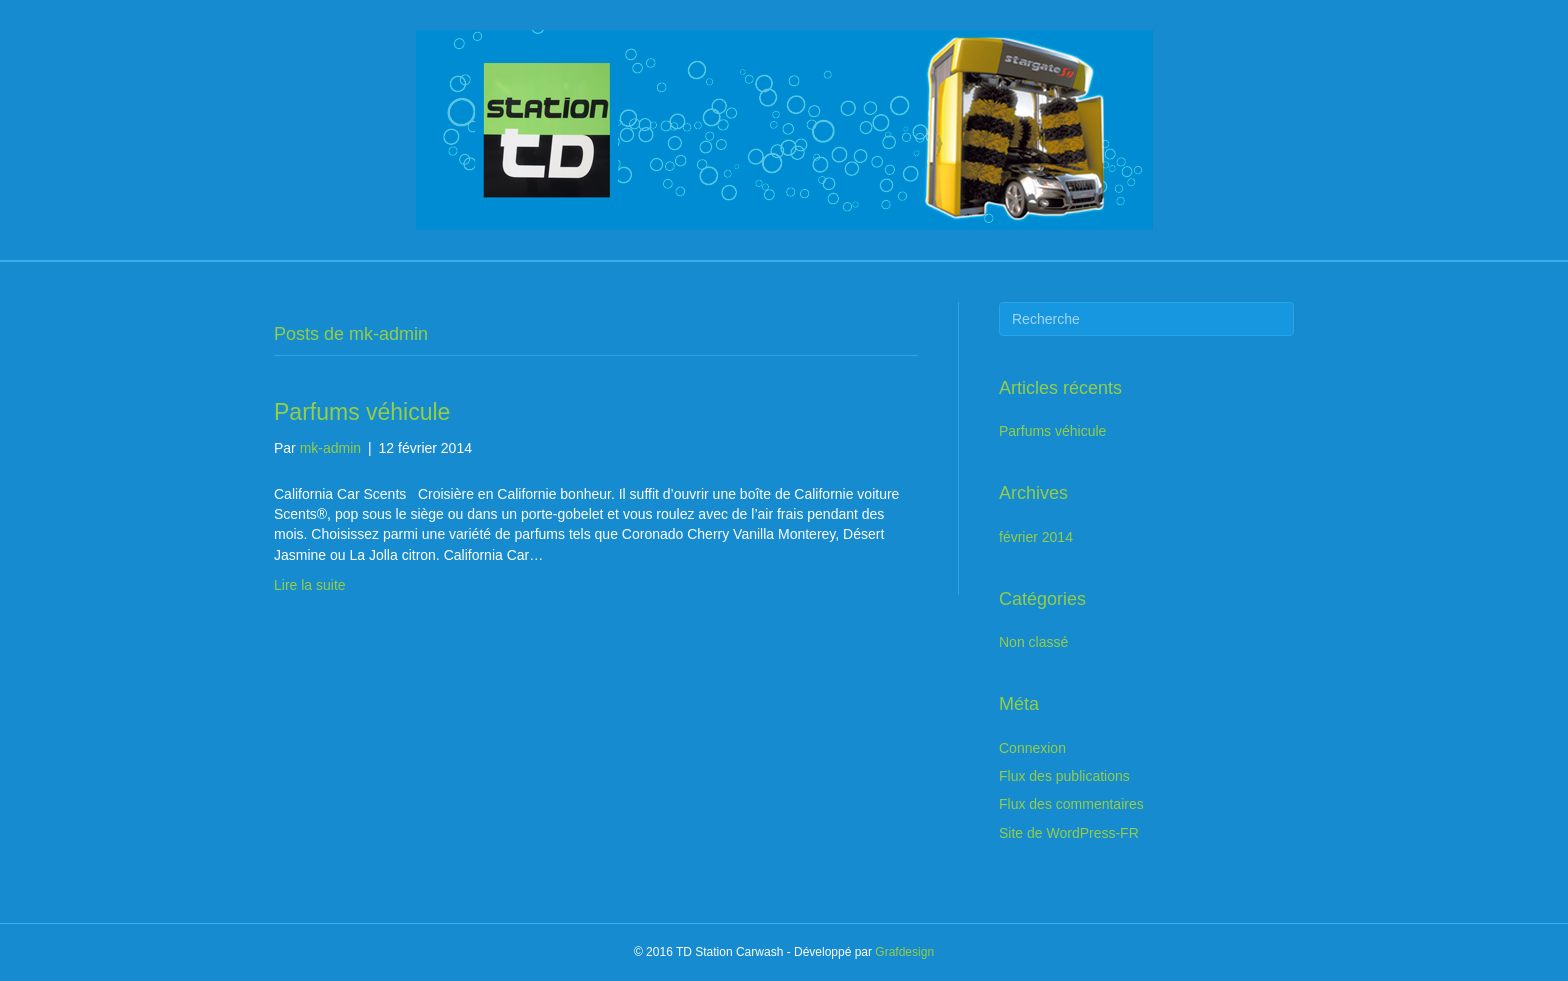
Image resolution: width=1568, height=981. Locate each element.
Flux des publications (1064, 776)
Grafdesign (904, 952)
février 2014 (1036, 537)
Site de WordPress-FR (1069, 833)
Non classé (1033, 642)
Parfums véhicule (362, 412)
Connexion (1032, 748)
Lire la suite (310, 585)
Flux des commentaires (1071, 804)
